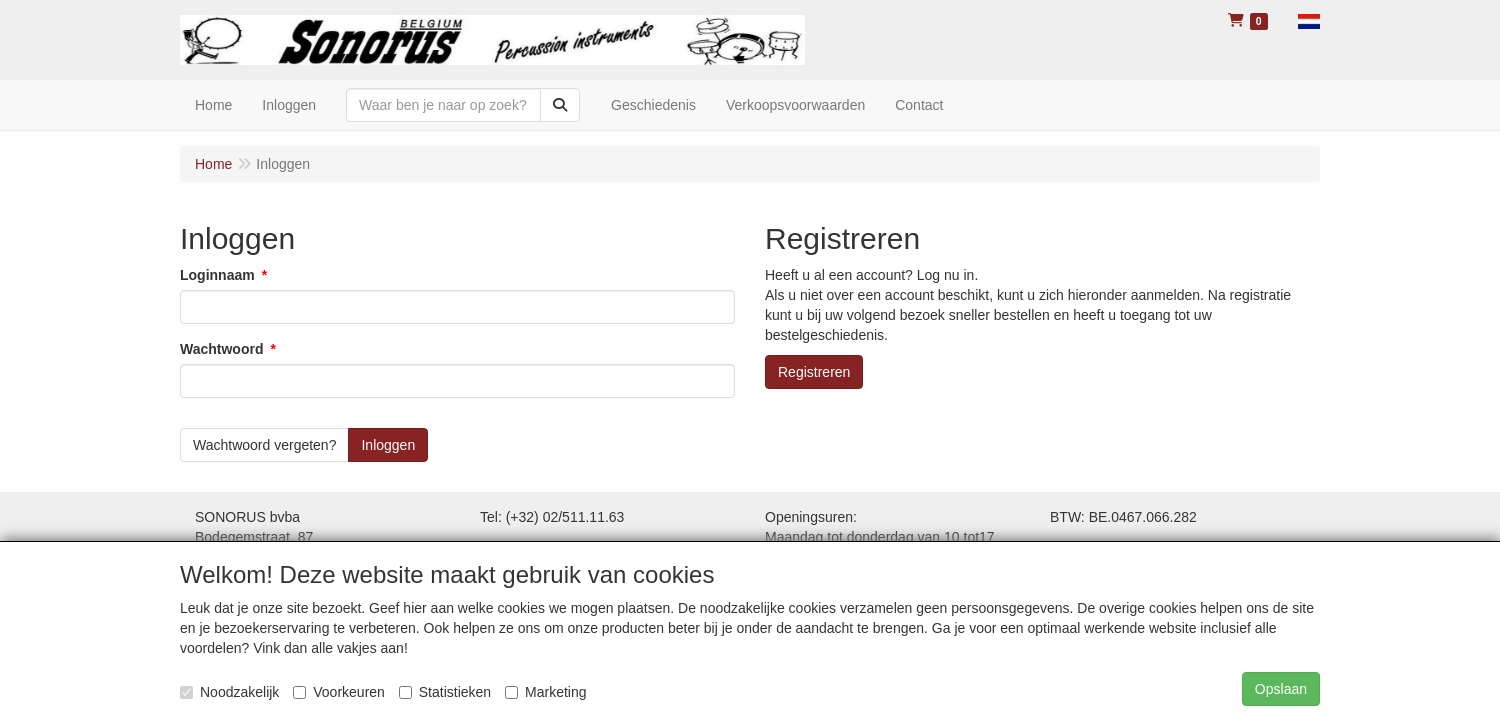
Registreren (814, 372)
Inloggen (289, 105)
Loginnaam (217, 275)
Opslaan (1281, 689)
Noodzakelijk (229, 692)
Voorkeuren (339, 692)
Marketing (545, 692)
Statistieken (445, 692)
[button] (1309, 20)
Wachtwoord (221, 349)
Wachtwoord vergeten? (264, 445)
